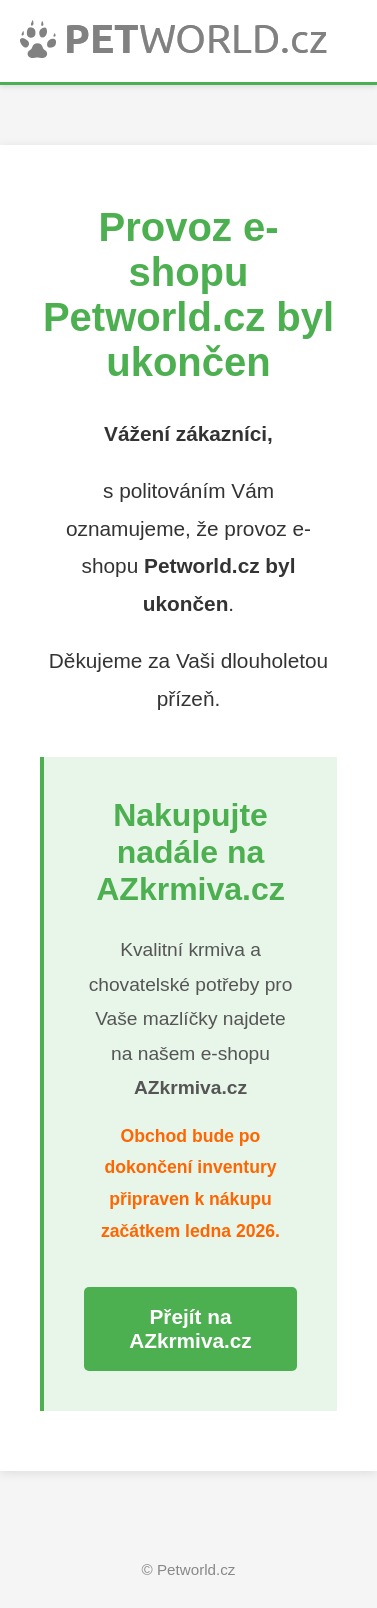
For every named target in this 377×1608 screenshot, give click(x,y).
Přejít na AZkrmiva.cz (190, 1328)
